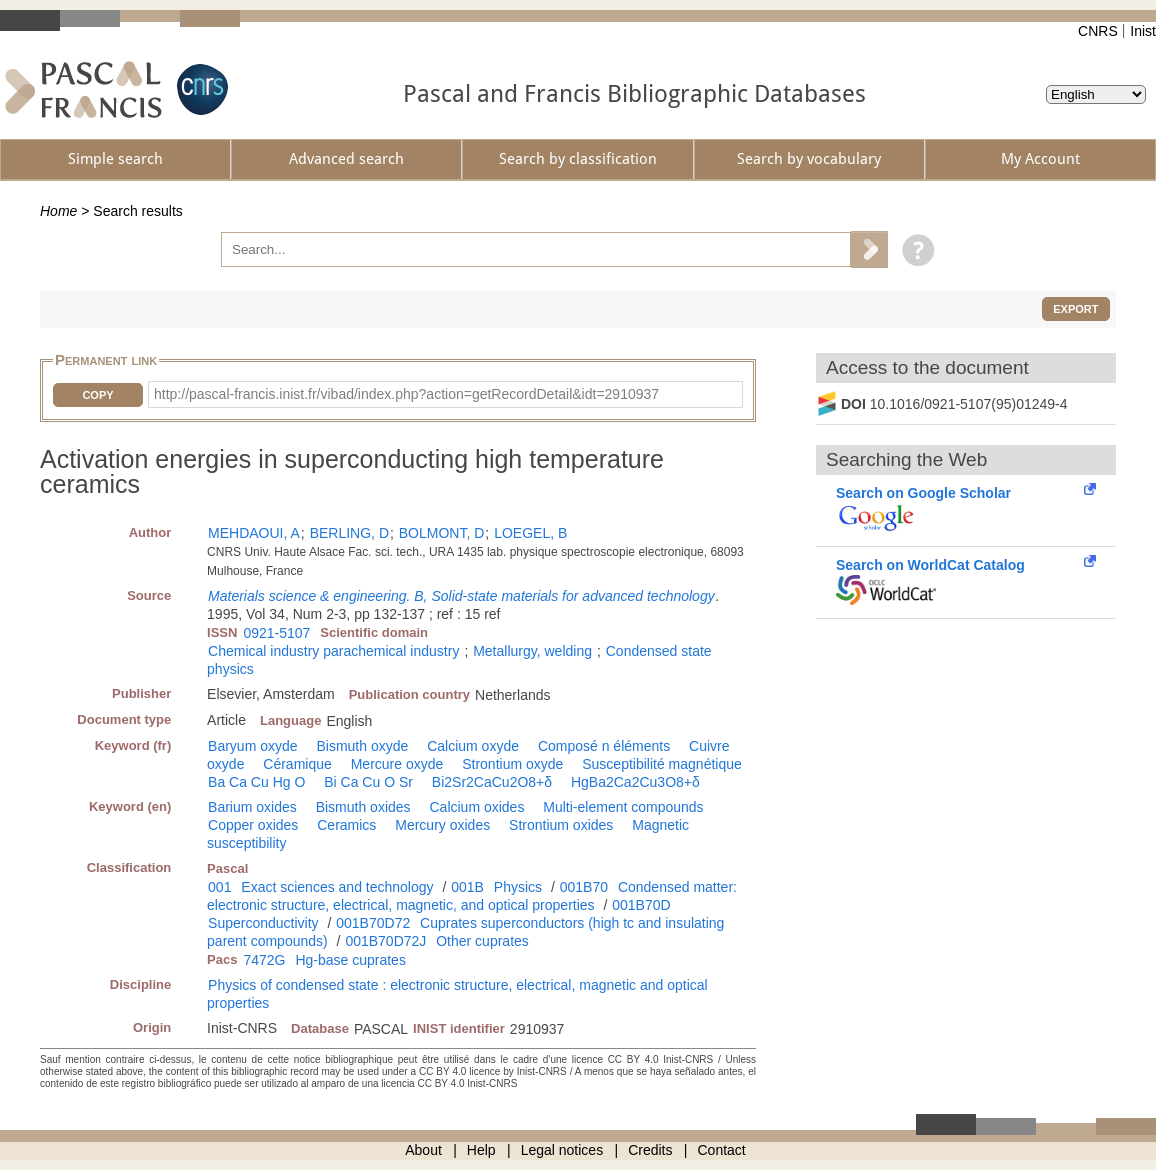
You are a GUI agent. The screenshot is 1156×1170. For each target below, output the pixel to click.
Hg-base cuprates (350, 960)
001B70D (641, 905)
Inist (1143, 31)
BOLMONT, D (442, 533)
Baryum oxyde (252, 746)
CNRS (1098, 31)
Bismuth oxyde (362, 746)
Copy (97, 395)
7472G (264, 960)
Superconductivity (263, 923)
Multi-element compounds (623, 807)
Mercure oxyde (397, 764)
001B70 (584, 887)
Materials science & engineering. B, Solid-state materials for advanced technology (461, 596)
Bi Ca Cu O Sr (368, 782)
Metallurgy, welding (532, 651)
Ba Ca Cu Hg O (256, 782)
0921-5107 (276, 633)
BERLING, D (349, 533)
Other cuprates (482, 941)
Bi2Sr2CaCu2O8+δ (492, 782)
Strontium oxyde (512, 764)
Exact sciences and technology (337, 887)
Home (58, 211)
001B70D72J (385, 941)
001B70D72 (373, 923)
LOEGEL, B (530, 533)
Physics (518, 887)
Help (481, 1150)
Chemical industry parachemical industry (333, 651)
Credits (650, 1150)
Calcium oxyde (473, 746)
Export (1075, 309)
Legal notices (562, 1150)
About (423, 1150)
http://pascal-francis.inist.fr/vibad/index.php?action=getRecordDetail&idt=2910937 (406, 394)
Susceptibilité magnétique (662, 764)
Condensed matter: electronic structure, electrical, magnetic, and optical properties (472, 896)
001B (467, 887)
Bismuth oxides (363, 807)
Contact (722, 1150)
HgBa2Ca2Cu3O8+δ (635, 782)
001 (219, 887)
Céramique (297, 764)
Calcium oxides (476, 807)
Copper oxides (253, 825)
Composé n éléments (604, 746)
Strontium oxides (561, 825)
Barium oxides (252, 807)
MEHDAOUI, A (254, 533)
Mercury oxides (442, 825)
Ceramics (346, 825)
